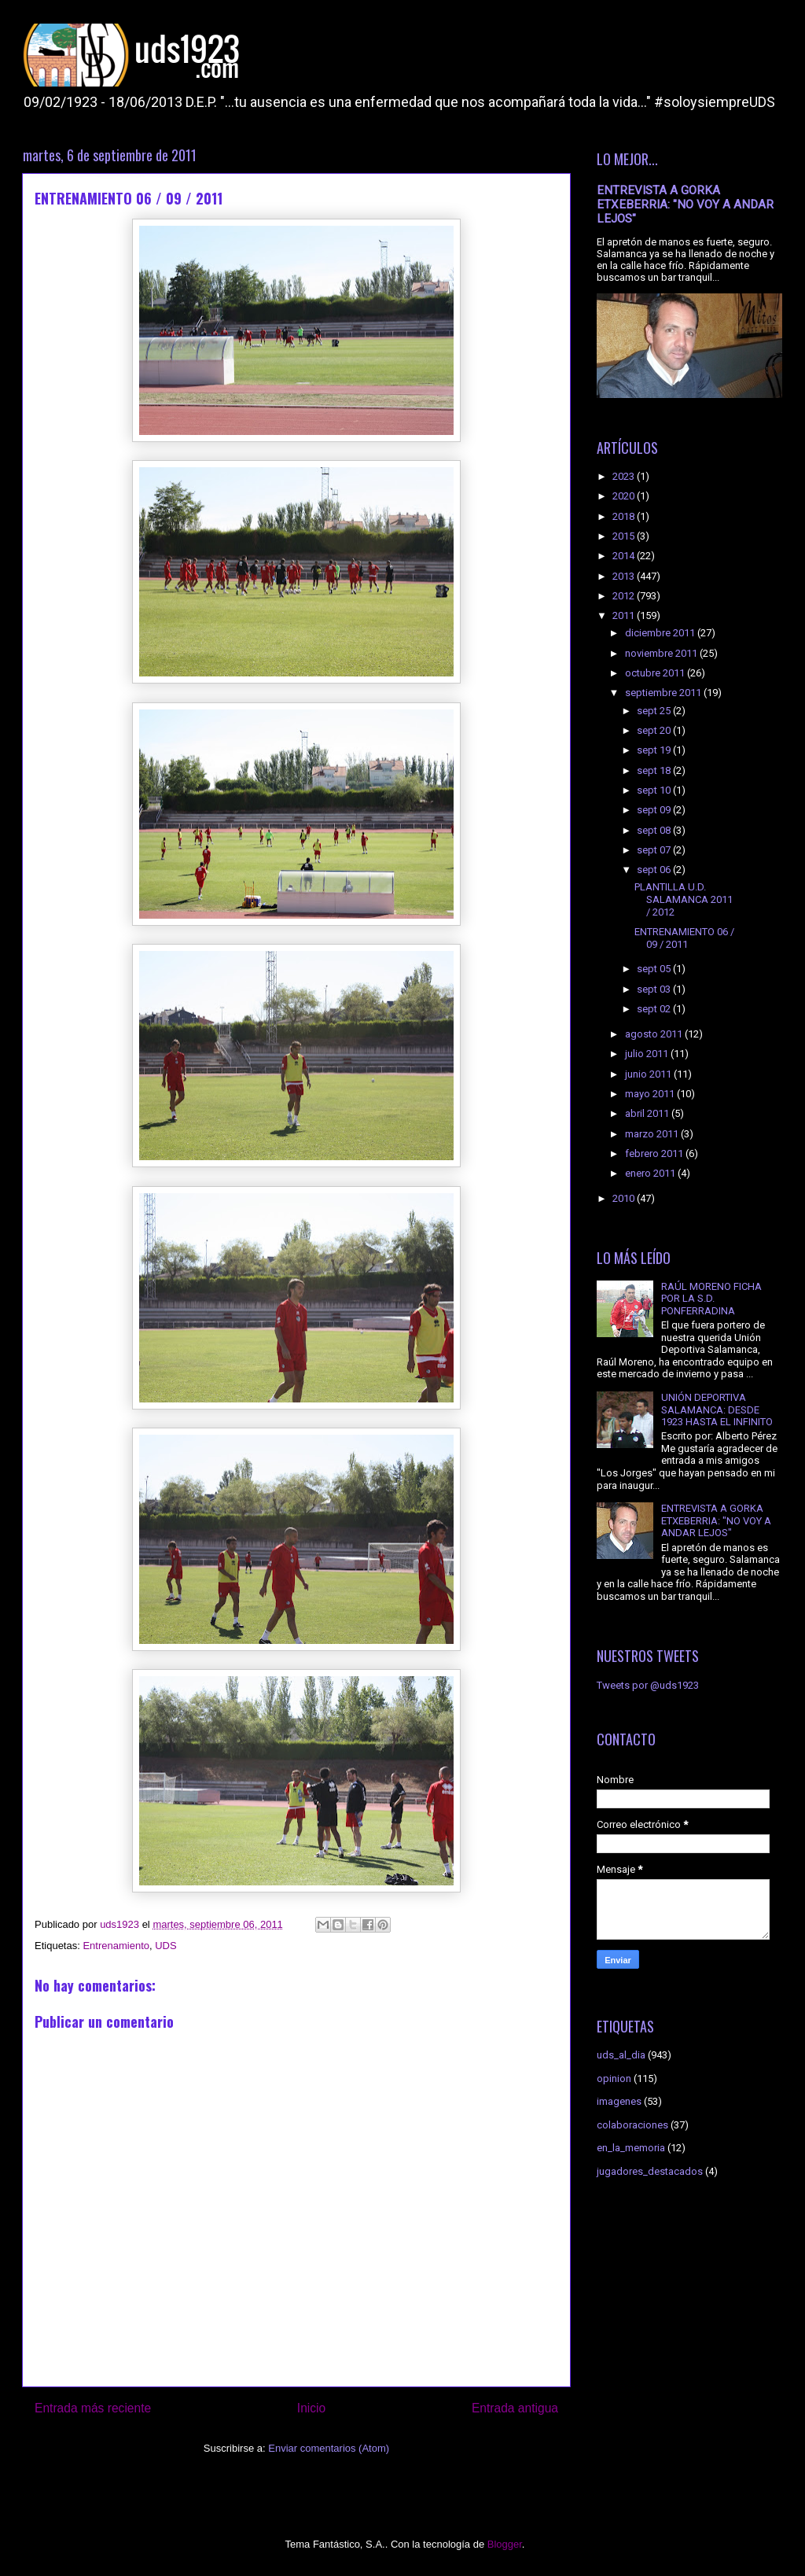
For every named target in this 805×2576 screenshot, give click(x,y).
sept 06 (655, 869)
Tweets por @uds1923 (648, 1685)
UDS (165, 1945)
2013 (624, 576)
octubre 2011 (656, 673)
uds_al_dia (621, 2055)
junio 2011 (649, 1074)
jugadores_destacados (650, 2171)
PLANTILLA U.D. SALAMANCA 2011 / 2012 (683, 899)
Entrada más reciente (93, 2408)
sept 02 (655, 1009)
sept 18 (655, 770)
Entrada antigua (515, 2408)
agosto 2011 (655, 1034)
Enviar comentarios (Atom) (328, 2448)
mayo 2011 (651, 1094)
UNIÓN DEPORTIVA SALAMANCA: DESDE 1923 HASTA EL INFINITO (717, 1409)
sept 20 (655, 730)
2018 (624, 516)
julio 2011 (648, 1054)
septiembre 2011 (664, 692)
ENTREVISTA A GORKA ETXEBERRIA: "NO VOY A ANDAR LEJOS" (685, 204)
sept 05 (655, 969)
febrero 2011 (655, 1153)
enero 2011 (651, 1173)
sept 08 (655, 830)
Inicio (311, 2408)
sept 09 (655, 810)
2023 (624, 476)
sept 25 (655, 711)
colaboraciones (632, 2125)
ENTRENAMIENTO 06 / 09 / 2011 (684, 938)
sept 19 (655, 750)
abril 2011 (648, 1113)
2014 (624, 556)
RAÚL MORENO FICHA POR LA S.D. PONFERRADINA (711, 1299)
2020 (624, 496)
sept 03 (655, 989)
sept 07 (655, 850)
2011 (624, 615)
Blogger (504, 2544)
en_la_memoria (631, 2148)
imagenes (619, 2101)
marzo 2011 (653, 1134)
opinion (614, 2078)
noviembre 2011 (662, 653)
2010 (624, 1198)
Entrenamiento (116, 1945)
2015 (624, 536)
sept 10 (655, 790)
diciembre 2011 (661, 633)
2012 (624, 596)
